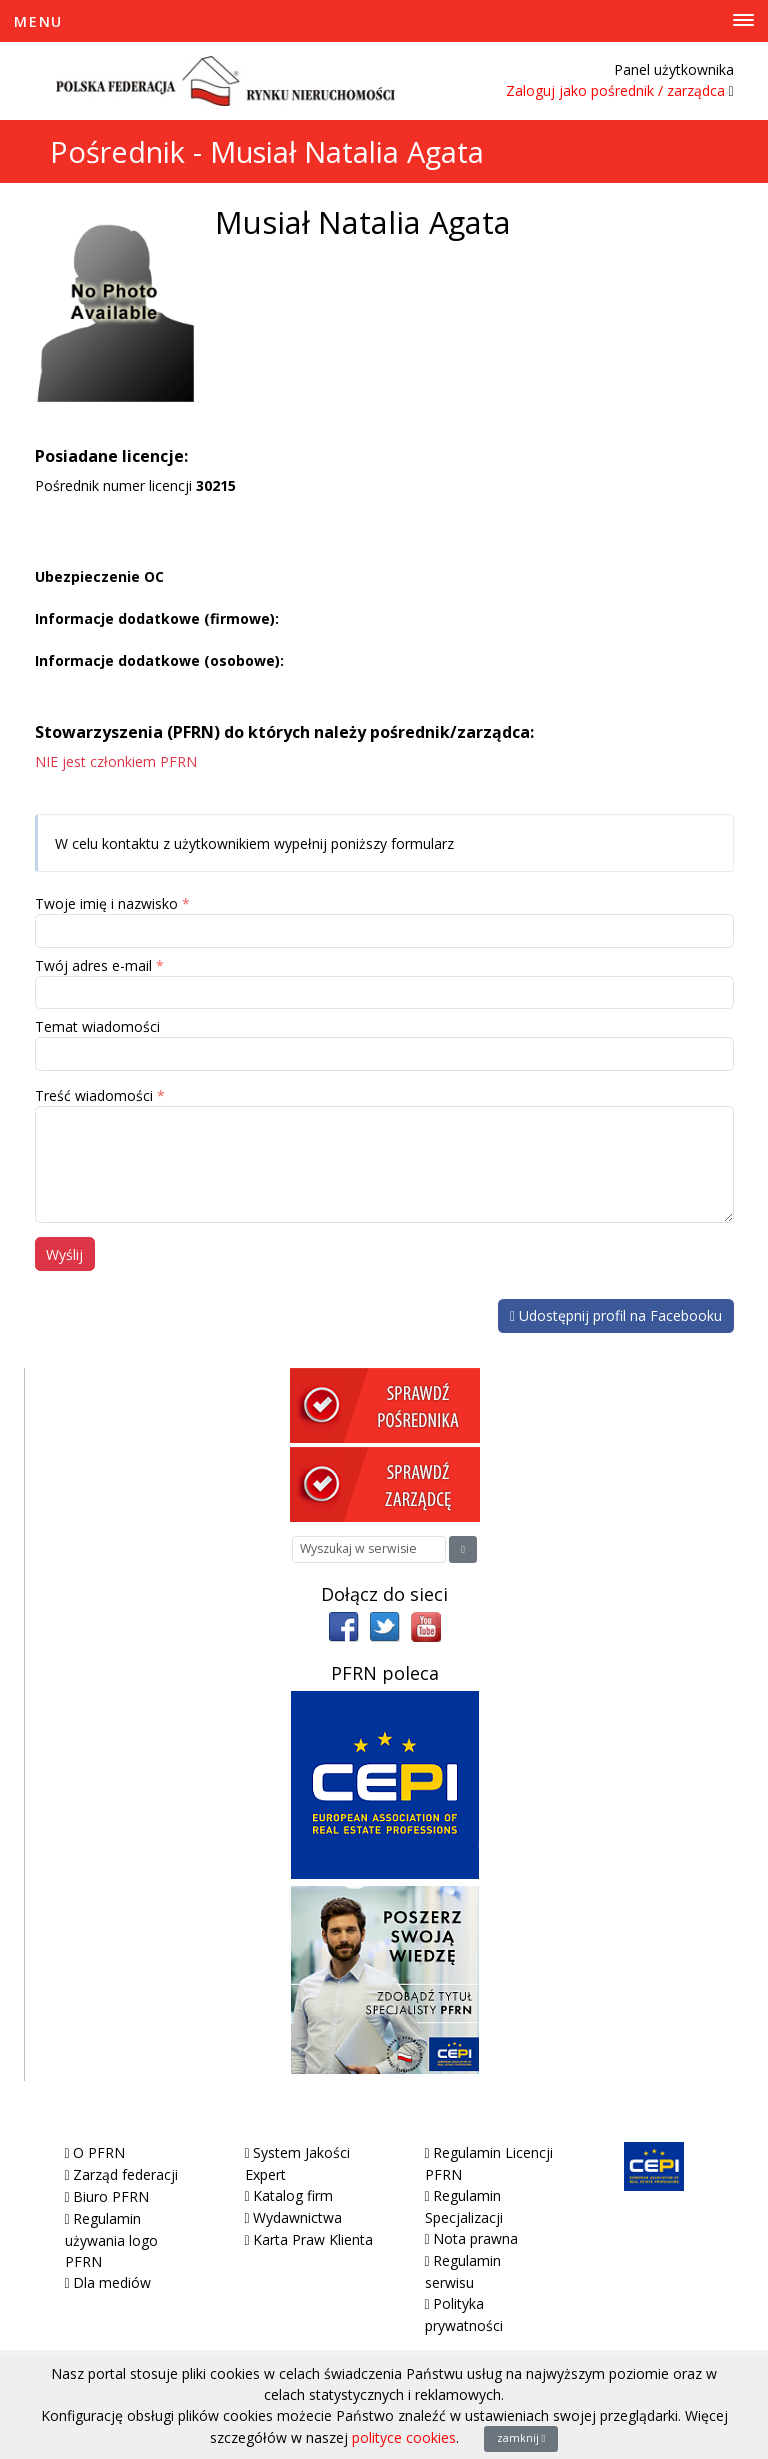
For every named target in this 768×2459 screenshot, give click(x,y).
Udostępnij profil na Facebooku (616, 1315)
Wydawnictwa (297, 2217)
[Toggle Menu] (384, 21)
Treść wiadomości (94, 1095)
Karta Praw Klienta (313, 2239)
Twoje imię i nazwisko (106, 903)
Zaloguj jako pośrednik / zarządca (615, 90)
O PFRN (99, 2152)
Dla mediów (112, 2282)
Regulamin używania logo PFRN (111, 2240)
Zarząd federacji (125, 2174)
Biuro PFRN (111, 2196)
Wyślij (64, 1254)
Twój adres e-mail (93, 965)
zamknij (521, 2438)
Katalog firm (293, 2195)
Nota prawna (475, 2238)
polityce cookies (404, 2437)
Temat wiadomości (97, 1026)
